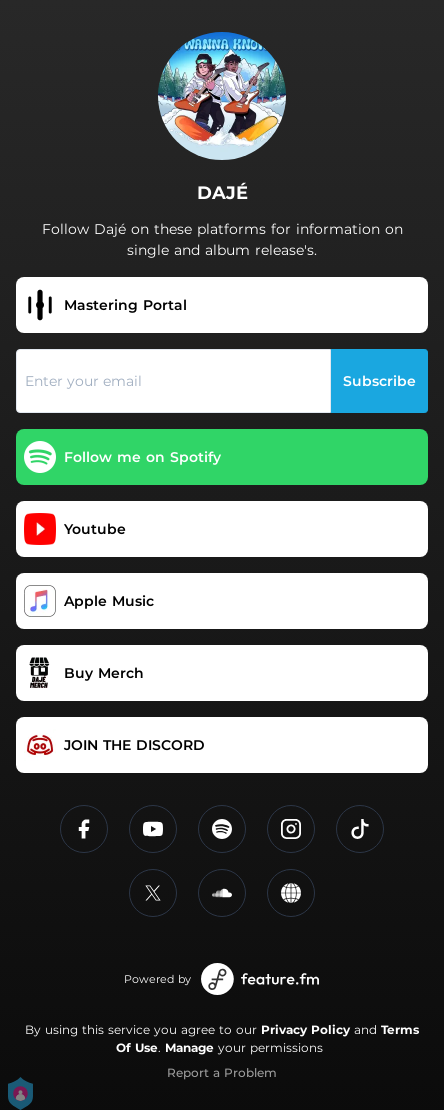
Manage (189, 1047)
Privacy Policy (305, 1029)
